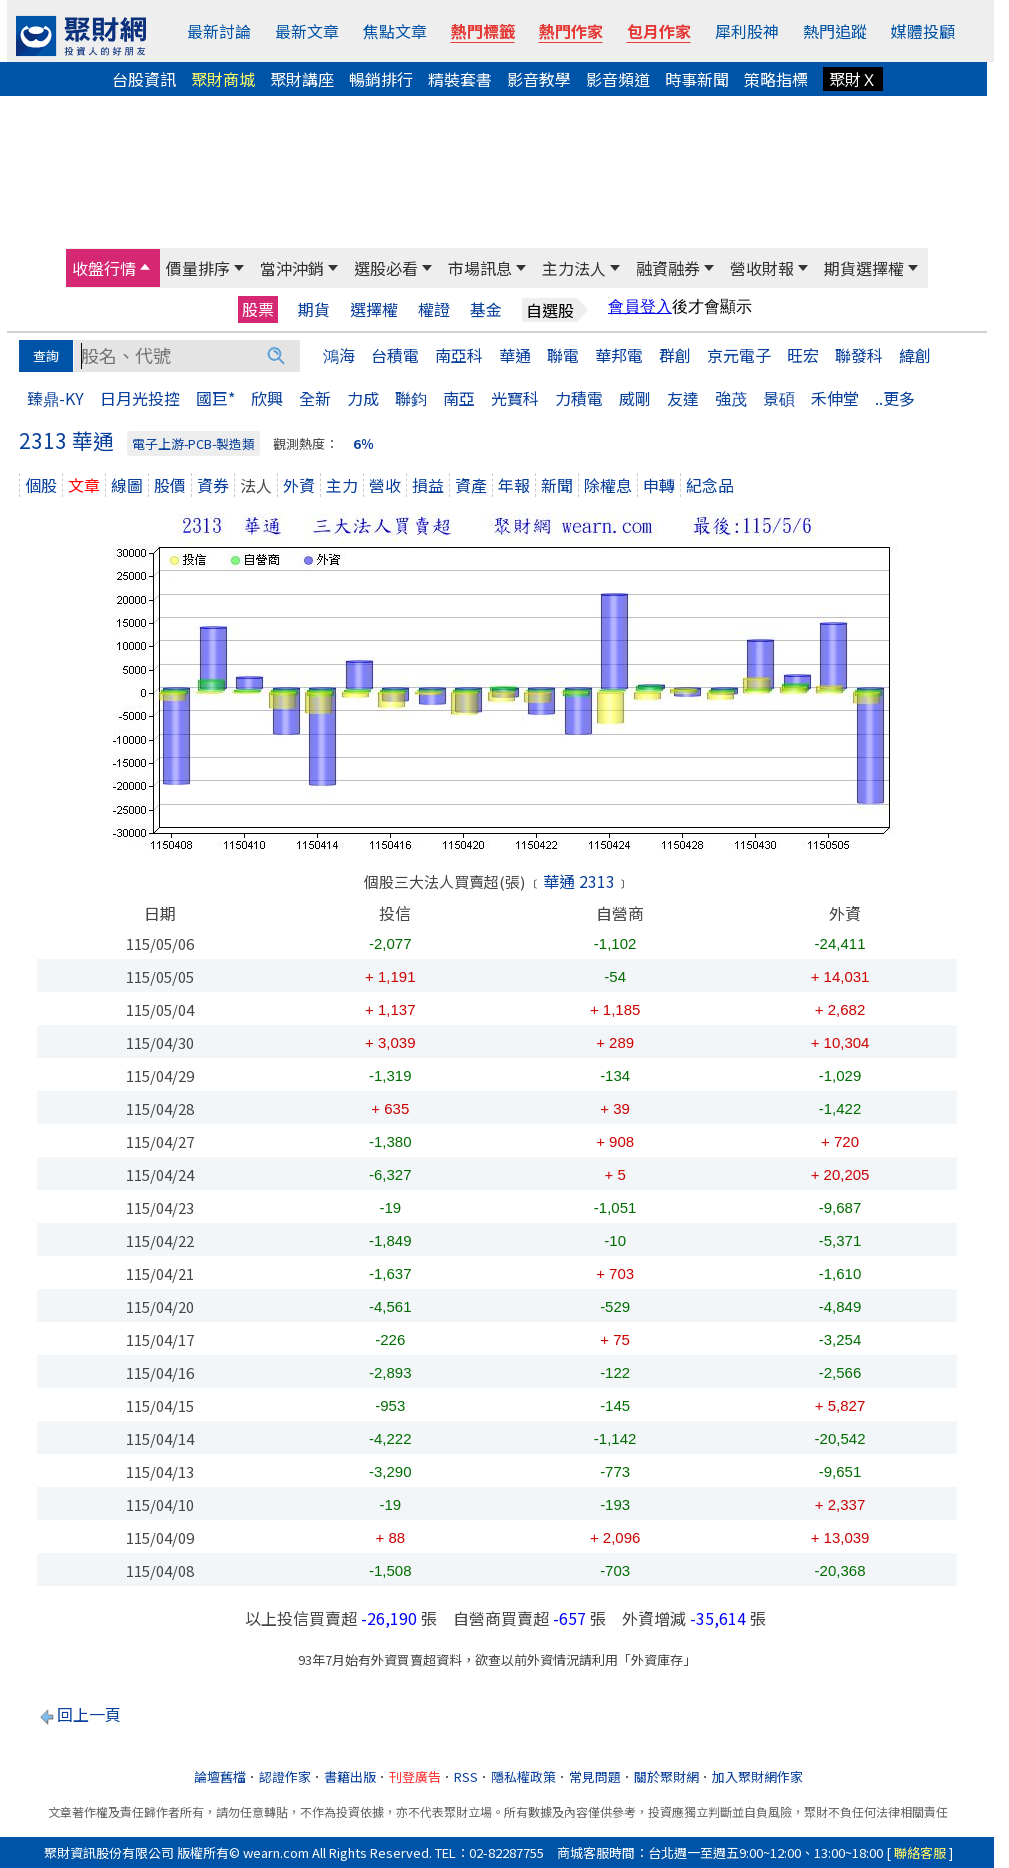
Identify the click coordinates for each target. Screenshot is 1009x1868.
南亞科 (459, 355)
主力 (342, 485)
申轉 (659, 485)
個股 (41, 485)
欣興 (267, 398)
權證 (434, 309)
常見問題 (595, 1776)
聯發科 (859, 355)
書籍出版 (350, 1776)
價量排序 (198, 268)
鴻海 (339, 355)
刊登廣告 (415, 1776)
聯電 (563, 355)
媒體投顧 (923, 31)
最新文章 (307, 31)
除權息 (608, 485)
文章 (84, 485)
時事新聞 (697, 79)
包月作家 (659, 31)
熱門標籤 (483, 31)
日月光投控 (140, 398)
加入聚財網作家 (757, 1776)
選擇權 (374, 309)
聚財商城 (223, 79)
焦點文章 (395, 31)
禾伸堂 (835, 398)
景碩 (779, 398)
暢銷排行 (381, 79)
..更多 (895, 398)
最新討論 (219, 31)
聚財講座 (302, 79)
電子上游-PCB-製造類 (193, 443)
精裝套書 (460, 79)
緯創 (915, 355)
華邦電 (619, 355)
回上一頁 (89, 1714)
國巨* (215, 398)
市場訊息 (480, 268)
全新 (315, 398)
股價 (170, 485)
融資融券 (668, 268)
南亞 (459, 398)
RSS (466, 1776)
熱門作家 (571, 31)
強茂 (731, 398)
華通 (515, 355)
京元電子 (739, 355)
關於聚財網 (666, 1776)
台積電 (395, 355)
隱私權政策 (523, 1776)
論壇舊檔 (220, 1776)
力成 (363, 398)
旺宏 (803, 355)
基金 (486, 309)
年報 (514, 485)
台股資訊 (144, 79)
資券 (213, 485)
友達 (683, 398)
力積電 (579, 398)
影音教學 (539, 79)
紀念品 (710, 485)
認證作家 (285, 1776)
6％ (363, 443)
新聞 (557, 485)
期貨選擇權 (864, 268)
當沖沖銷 (292, 268)
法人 (256, 485)
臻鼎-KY (55, 398)
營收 (385, 485)
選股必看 (386, 268)
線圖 (127, 485)
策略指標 (776, 79)
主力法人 (574, 268)
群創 (675, 355)
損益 (428, 485)
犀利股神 (747, 31)
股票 (258, 309)
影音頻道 (618, 79)
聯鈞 (411, 398)
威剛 (635, 398)
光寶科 (515, 398)
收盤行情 (104, 268)
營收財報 (762, 268)
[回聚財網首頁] (81, 36)
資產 (471, 485)
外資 (299, 485)
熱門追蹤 (835, 31)
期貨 (314, 309)
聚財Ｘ (853, 79)
